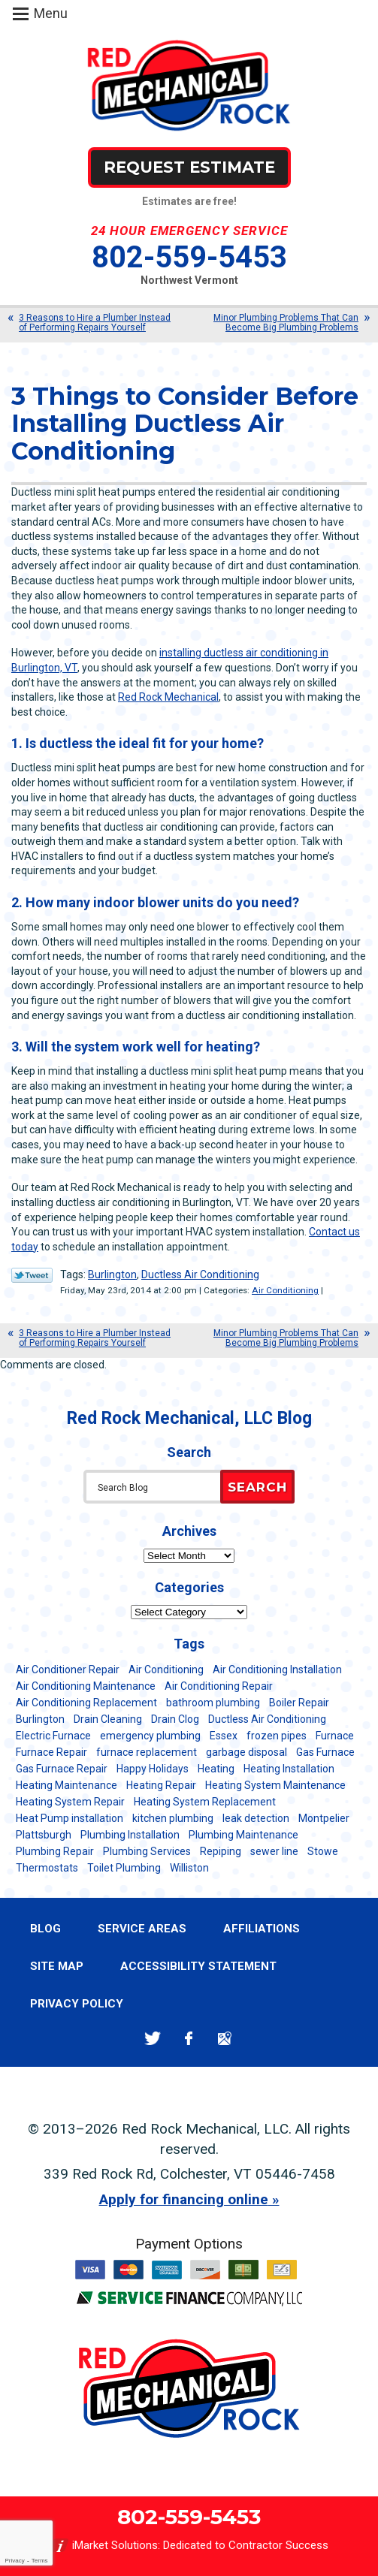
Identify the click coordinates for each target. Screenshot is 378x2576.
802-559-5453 (189, 257)
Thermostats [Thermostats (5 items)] (47, 1868)
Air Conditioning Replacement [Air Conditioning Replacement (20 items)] (86, 1703)
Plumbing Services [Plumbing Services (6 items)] (147, 1851)
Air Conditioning (285, 1290)
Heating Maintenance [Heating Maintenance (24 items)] (66, 1785)
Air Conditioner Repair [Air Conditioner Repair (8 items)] (67, 1670)
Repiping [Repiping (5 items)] (220, 1851)
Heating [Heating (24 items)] (216, 1769)
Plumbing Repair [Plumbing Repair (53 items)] (55, 1851)
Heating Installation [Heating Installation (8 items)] (288, 1769)
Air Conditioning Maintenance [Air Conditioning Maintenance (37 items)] (86, 1686)
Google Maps (225, 2039)
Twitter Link (32, 1275)
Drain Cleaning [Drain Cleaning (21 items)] (108, 1719)
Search (257, 1487)
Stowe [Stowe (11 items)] (322, 1851)
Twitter (153, 2039)
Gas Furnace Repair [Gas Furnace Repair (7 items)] (61, 1769)
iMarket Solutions (115, 2545)
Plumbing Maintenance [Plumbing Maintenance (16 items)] (243, 1835)
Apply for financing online (183, 2199)
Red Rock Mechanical (168, 697)
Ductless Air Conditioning (200, 1274)
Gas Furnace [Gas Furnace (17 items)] (325, 1752)
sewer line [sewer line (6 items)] (274, 1851)
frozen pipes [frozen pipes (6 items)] (276, 1736)
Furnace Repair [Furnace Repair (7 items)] (51, 1752)
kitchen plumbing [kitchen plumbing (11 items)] (172, 1818)
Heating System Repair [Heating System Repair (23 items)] (70, 1802)
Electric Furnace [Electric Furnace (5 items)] (53, 1736)
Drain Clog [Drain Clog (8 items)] (175, 1719)
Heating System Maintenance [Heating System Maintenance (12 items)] (275, 1785)
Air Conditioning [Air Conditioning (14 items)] (166, 1670)
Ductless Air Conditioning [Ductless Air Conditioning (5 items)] (267, 1719)
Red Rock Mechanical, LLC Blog (189, 1418)
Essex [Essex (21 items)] (223, 1736)
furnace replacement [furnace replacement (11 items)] (146, 1752)
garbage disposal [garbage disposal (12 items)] (246, 1752)
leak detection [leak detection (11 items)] (255, 1818)
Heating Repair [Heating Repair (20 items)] (161, 1785)
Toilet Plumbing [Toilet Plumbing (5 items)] (124, 1868)
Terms (40, 2560)
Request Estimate (189, 167)
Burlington (112, 1274)
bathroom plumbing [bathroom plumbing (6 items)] (213, 1703)
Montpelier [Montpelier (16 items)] (323, 1818)
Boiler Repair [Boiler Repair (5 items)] (299, 1703)
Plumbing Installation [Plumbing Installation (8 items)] (130, 1835)
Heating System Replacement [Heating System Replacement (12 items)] (205, 1802)
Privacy (14, 2560)
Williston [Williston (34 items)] (189, 1868)
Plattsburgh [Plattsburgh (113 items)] (43, 1835)
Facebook (189, 2039)
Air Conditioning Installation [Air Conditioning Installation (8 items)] (277, 1670)
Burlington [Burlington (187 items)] (40, 1719)
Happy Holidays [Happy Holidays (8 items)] (152, 1769)
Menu (51, 13)
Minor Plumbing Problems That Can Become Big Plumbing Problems (285, 322)
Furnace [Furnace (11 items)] (335, 1736)
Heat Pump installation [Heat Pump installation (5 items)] (69, 1818)
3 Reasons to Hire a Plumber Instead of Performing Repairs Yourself (95, 322)
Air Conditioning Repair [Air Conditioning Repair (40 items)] (219, 1686)
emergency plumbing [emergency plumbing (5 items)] (150, 1736)
